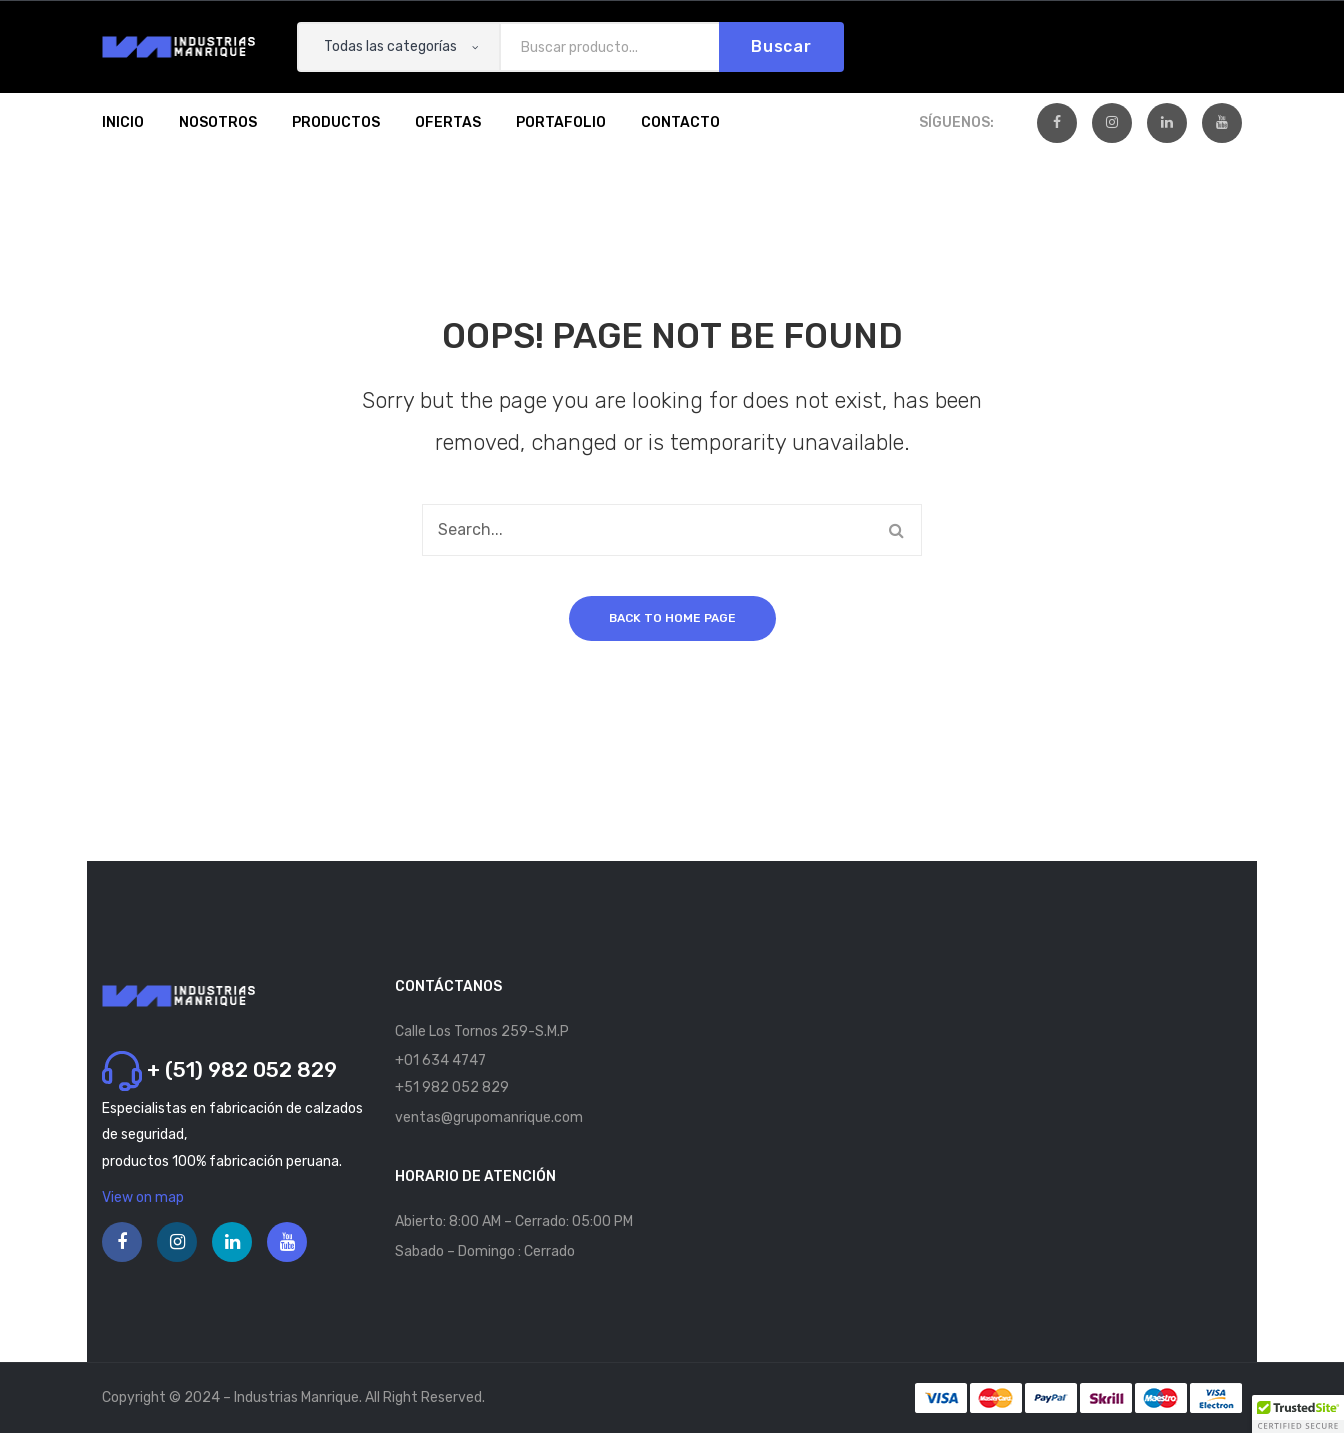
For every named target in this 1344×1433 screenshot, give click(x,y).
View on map (143, 1197)
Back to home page (672, 618)
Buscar (781, 46)
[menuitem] (123, 123)
